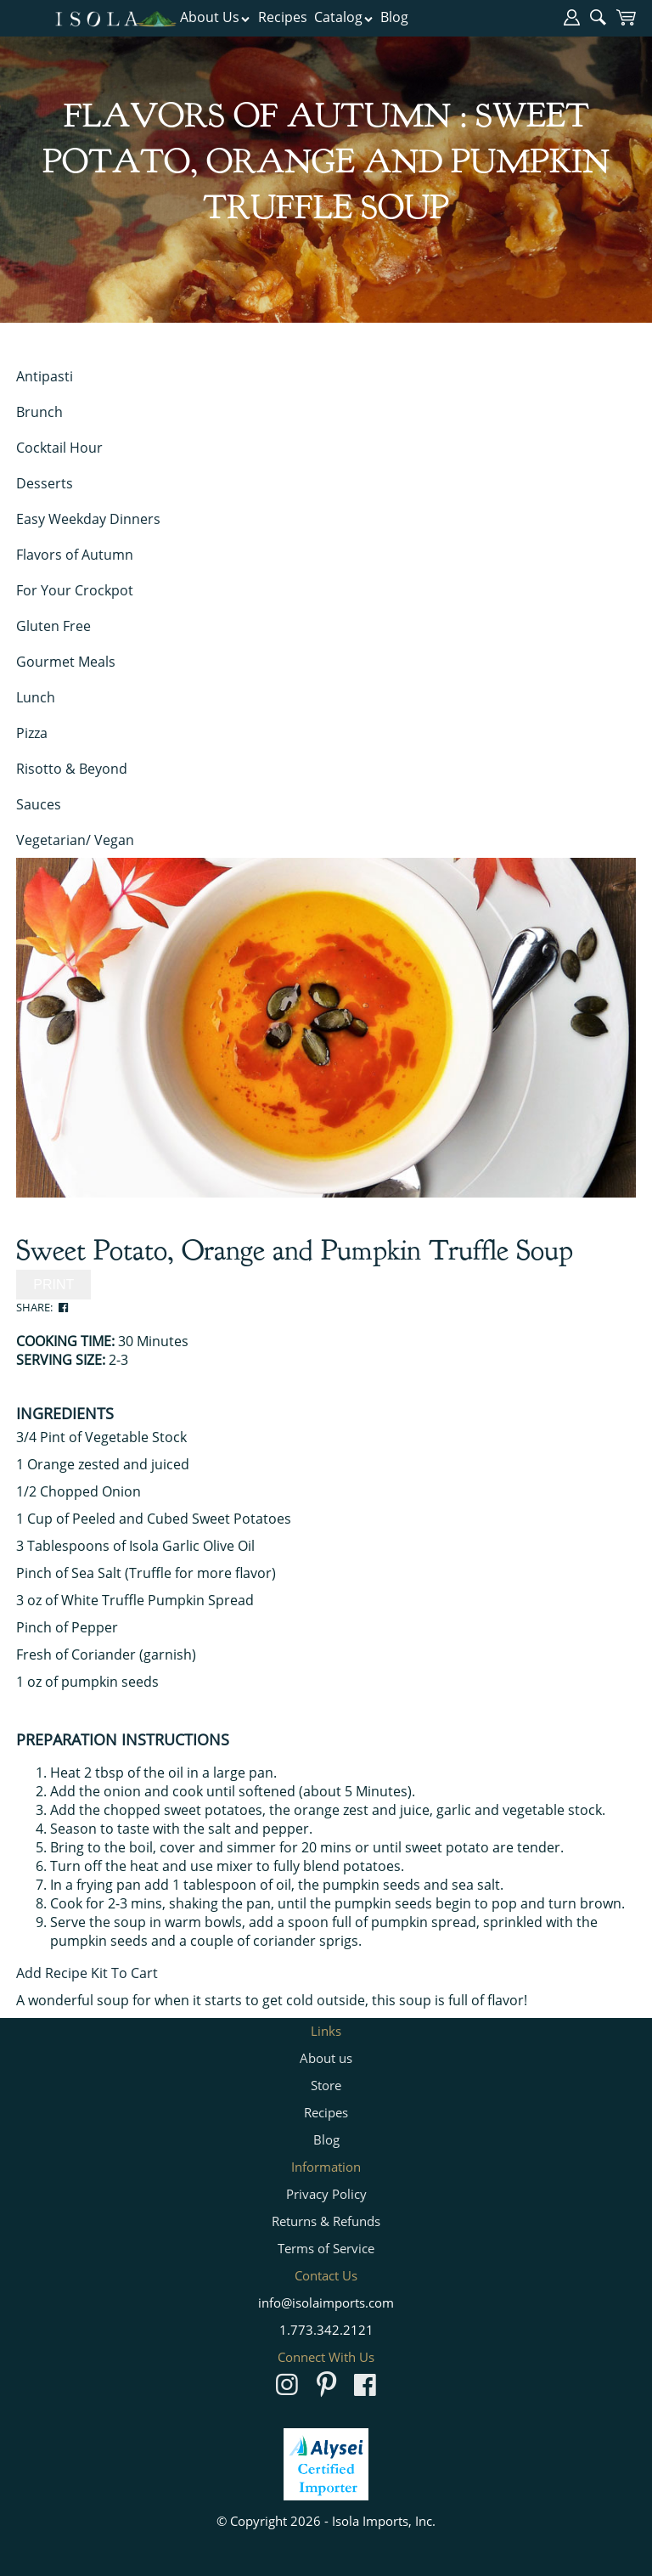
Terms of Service (326, 2248)
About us (326, 2057)
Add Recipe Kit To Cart (87, 1973)
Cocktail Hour (59, 447)
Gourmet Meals (65, 661)
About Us (215, 17)
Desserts (44, 483)
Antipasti (44, 376)
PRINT (53, 1284)
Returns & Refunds (326, 2220)
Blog (394, 17)
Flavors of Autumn (74, 554)
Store (326, 2085)
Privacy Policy (326, 2193)
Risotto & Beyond (71, 768)
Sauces (38, 804)
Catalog (344, 17)
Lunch (35, 697)
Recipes (282, 17)
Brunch (39, 412)
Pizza (32, 733)
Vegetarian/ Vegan (75, 840)
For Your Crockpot (74, 590)
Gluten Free (53, 626)
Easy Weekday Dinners (88, 519)
